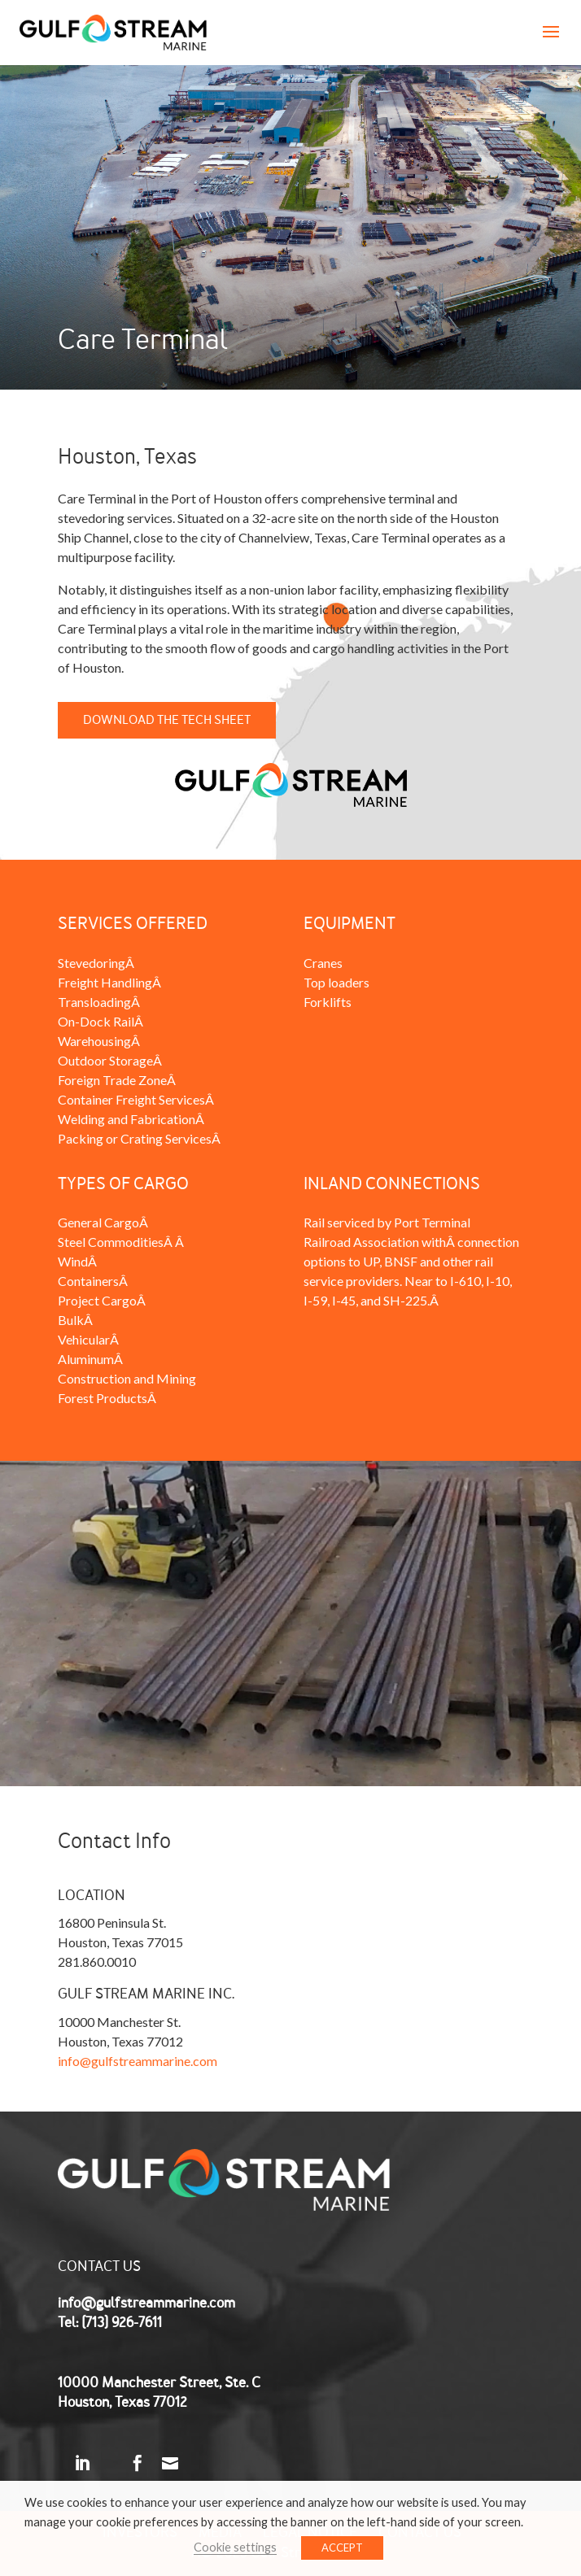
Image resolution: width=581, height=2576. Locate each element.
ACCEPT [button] (342, 2547)
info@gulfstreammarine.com (137, 2060)
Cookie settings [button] (235, 2547)
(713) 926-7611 (121, 2322)
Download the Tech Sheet (167, 720)
